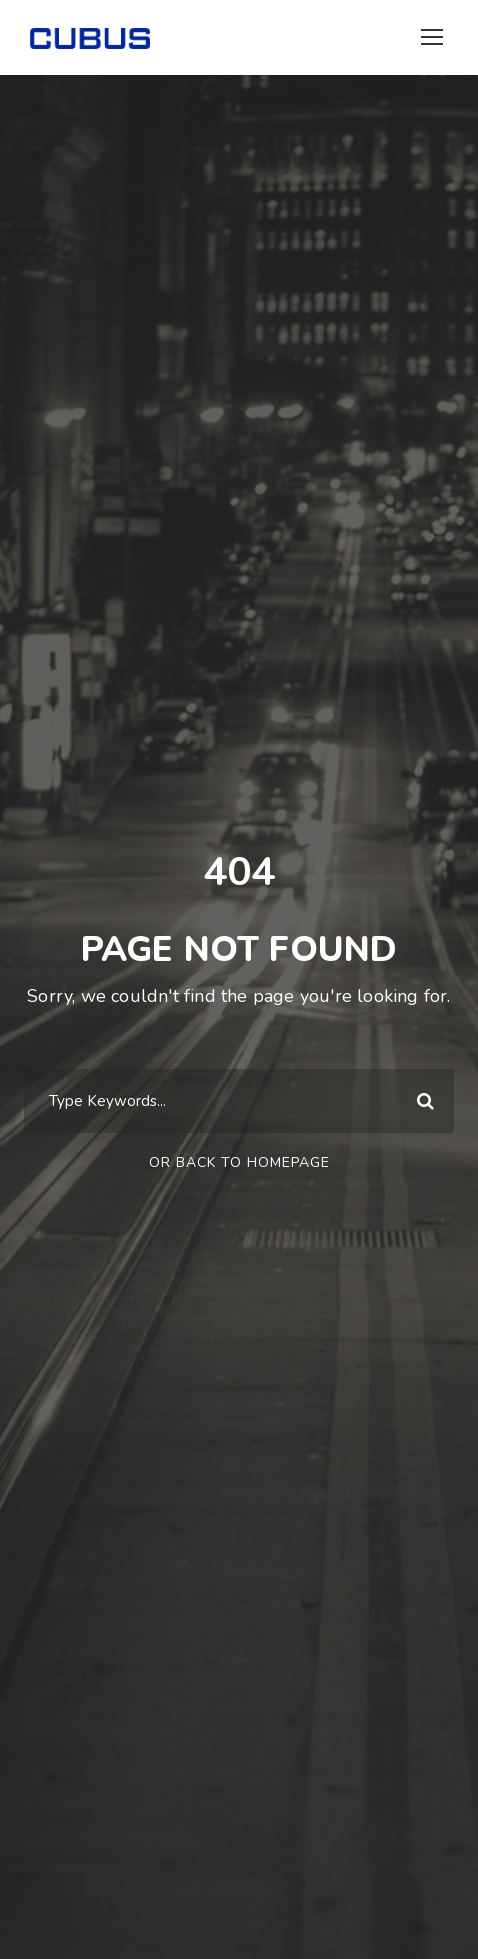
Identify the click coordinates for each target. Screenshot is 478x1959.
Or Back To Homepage (239, 1162)
